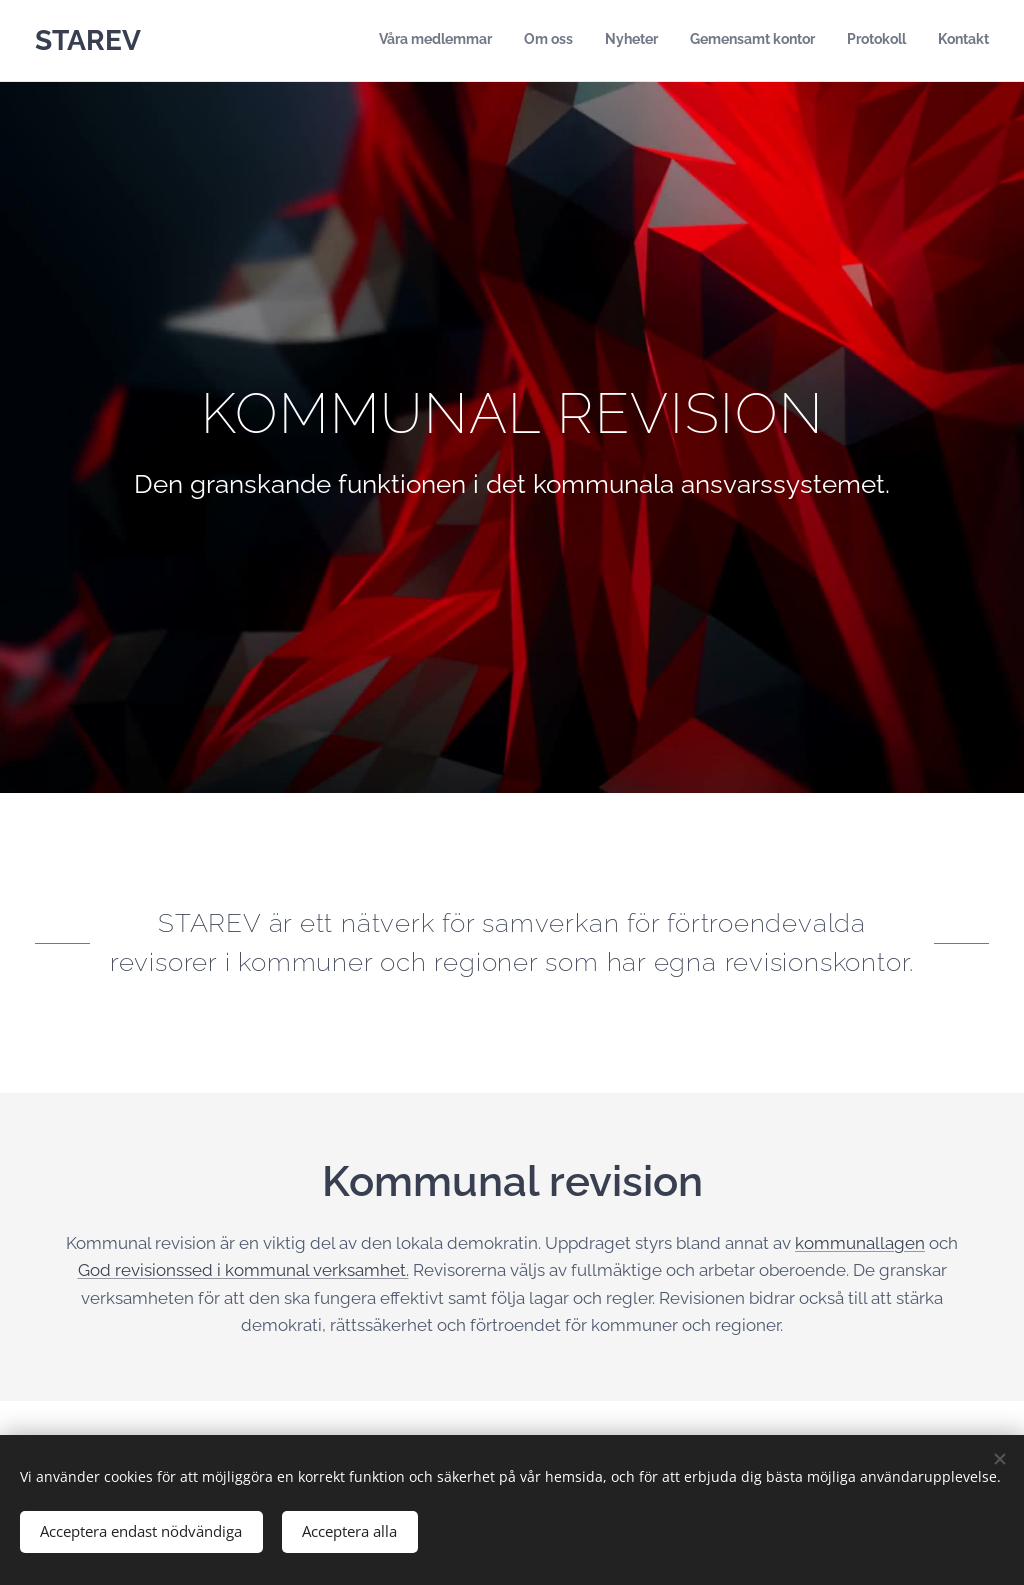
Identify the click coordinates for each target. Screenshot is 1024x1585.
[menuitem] (834, 41)
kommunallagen (860, 1242)
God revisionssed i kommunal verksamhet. (243, 1270)
